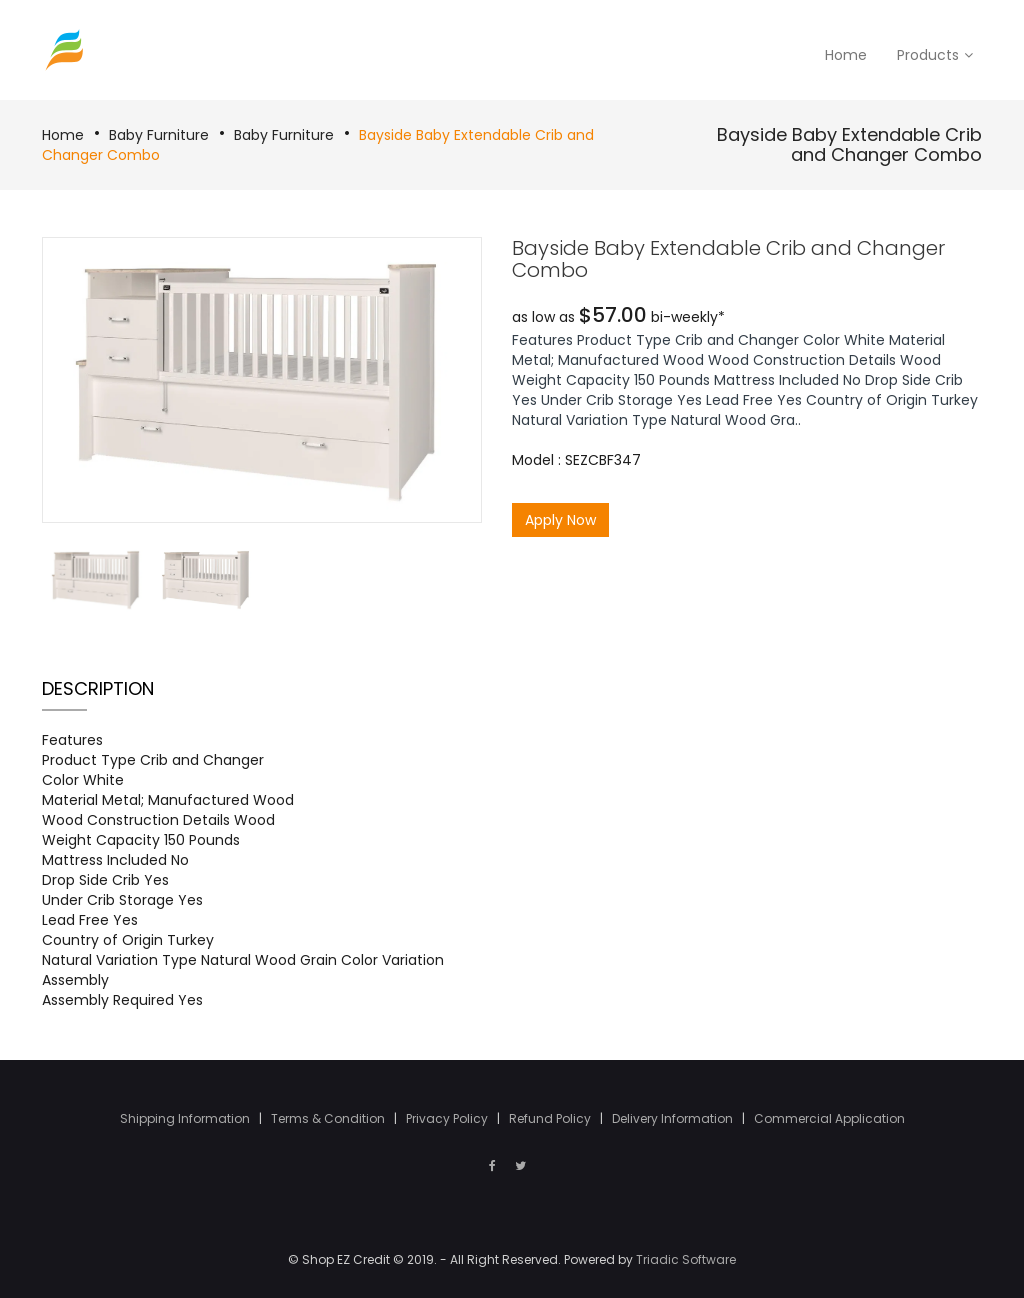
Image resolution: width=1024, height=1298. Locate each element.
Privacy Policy (448, 1118)
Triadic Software (686, 1259)
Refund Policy (551, 1118)
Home (63, 135)
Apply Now (560, 520)
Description (98, 688)
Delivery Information (674, 1118)
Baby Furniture (159, 135)
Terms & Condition (329, 1118)
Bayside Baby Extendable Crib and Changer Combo (849, 144)
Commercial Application (829, 1118)
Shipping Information (186, 1118)
